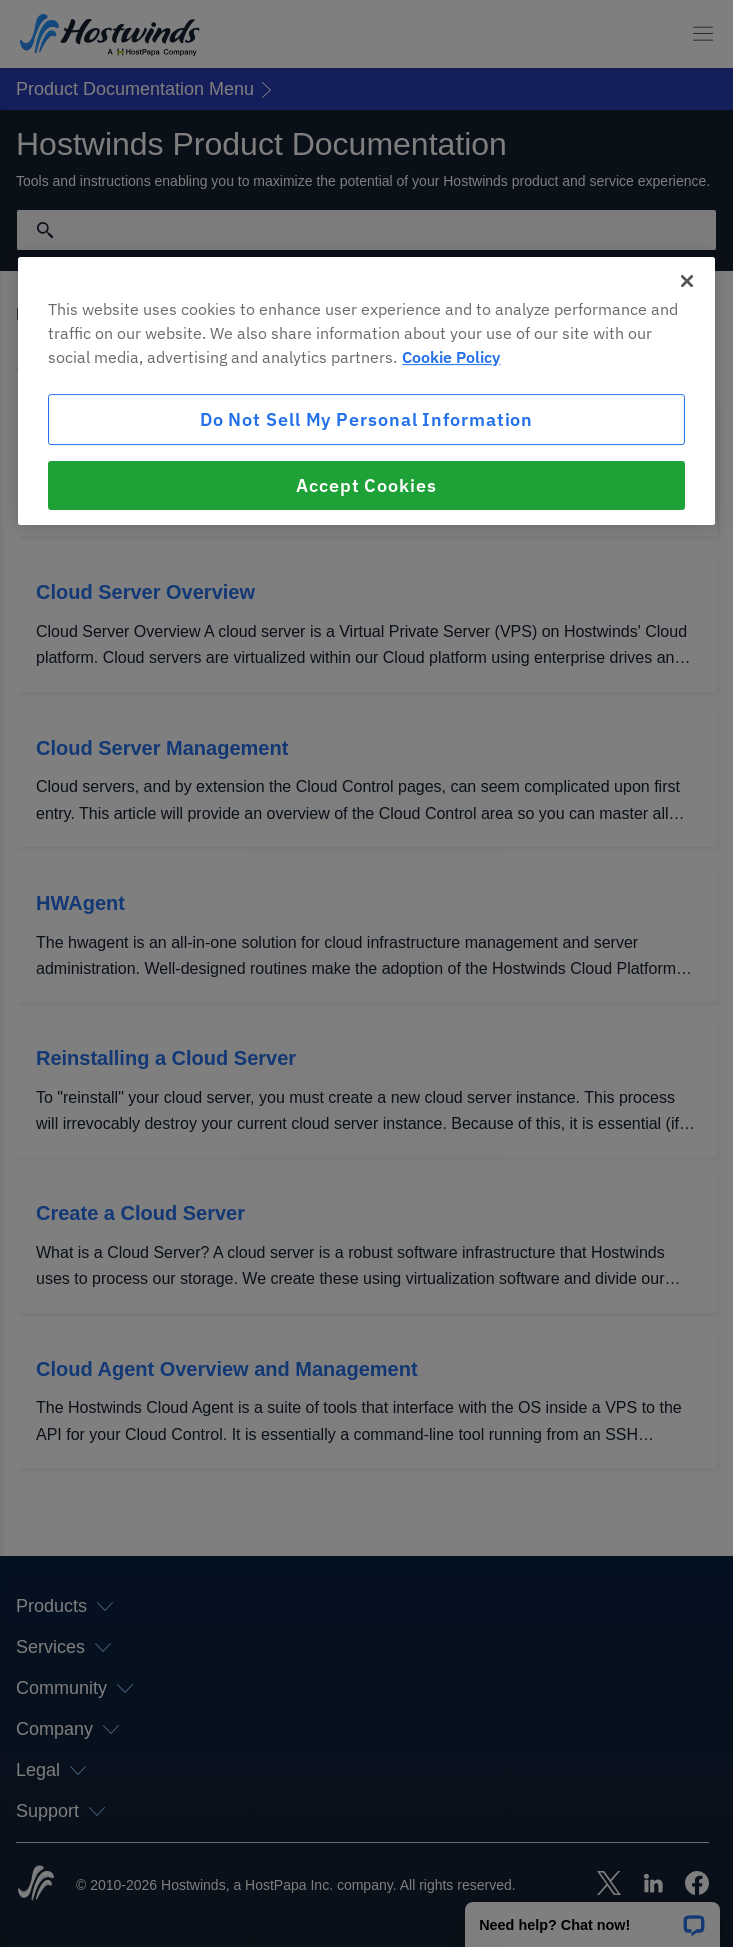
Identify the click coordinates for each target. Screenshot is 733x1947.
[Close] (687, 281)
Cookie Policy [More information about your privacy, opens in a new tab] (451, 357)
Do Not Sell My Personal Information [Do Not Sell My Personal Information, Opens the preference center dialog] (367, 419)
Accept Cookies (366, 485)
